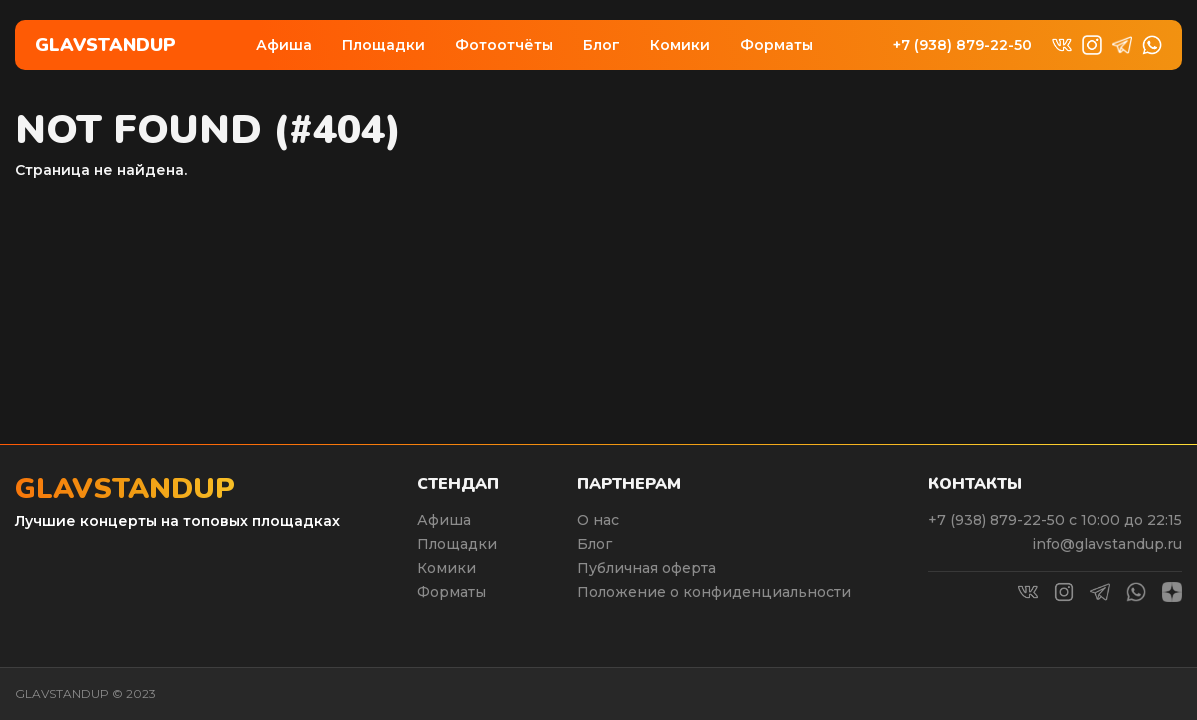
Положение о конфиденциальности (714, 592)
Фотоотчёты (504, 45)
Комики (680, 45)
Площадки (383, 45)
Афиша (284, 45)
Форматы (776, 45)
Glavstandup (105, 45)
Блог (601, 45)
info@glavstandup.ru (1107, 544)
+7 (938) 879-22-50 (962, 45)
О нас (598, 520)
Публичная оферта (646, 568)
